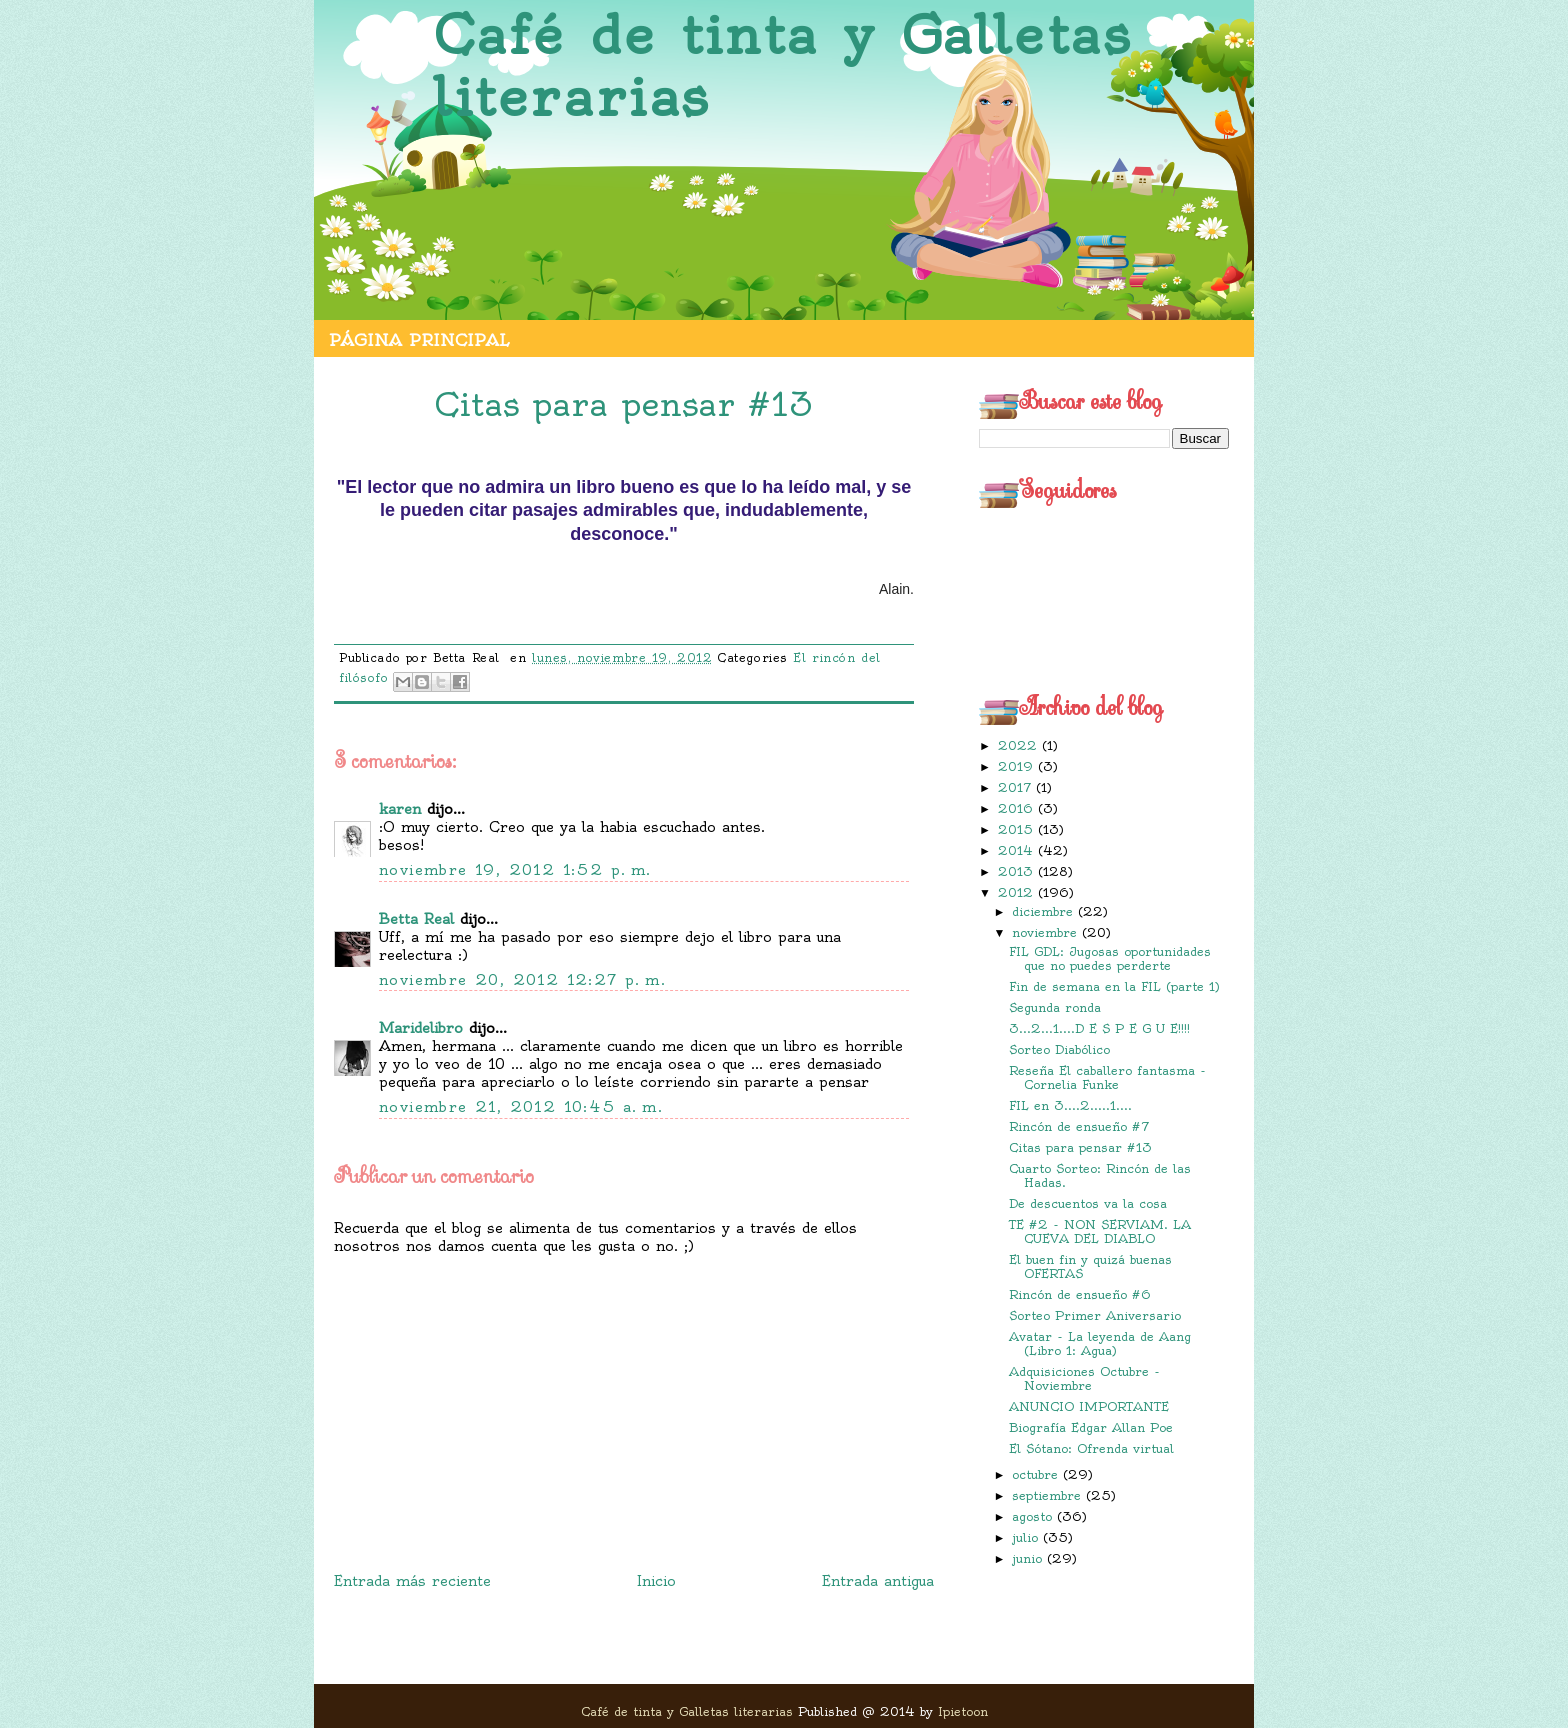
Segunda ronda (1055, 1007)
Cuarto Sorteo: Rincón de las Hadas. (1100, 1175)
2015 (1018, 829)
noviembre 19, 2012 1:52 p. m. (515, 870)
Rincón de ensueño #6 (1080, 1294)
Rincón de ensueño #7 (1079, 1126)
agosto (1034, 1516)
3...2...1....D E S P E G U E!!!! (1099, 1028)
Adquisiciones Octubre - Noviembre (1084, 1378)
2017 (1017, 787)
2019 (1018, 766)
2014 (1018, 850)
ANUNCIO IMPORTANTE (1089, 1406)
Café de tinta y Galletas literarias (782, 66)
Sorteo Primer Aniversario (1095, 1315)
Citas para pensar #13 (1080, 1147)
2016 (1018, 808)
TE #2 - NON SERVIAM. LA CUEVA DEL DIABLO (1100, 1231)
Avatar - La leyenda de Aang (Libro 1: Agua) (1100, 1343)
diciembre (1045, 911)
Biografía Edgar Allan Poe (1091, 1427)
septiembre (1049, 1495)
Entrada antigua (878, 1581)
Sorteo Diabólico (1059, 1049)
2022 (1020, 745)
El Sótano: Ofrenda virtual (1091, 1448)
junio (1029, 1558)
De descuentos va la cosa (1088, 1203)
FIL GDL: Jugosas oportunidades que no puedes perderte (1110, 958)
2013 (1018, 871)
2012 (1018, 892)
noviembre (1047, 932)
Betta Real (416, 919)
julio (1027, 1537)
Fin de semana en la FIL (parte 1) (1114, 986)
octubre (1037, 1474)
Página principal (419, 340)
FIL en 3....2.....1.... (1070, 1105)
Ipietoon (963, 1711)
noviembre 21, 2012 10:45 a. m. (521, 1107)
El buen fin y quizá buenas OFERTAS (1090, 1266)
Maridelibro (421, 1028)
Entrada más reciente (412, 1581)
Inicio (656, 1581)
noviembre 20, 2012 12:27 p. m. (522, 980)
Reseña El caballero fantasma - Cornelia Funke (1107, 1077)
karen (400, 809)
